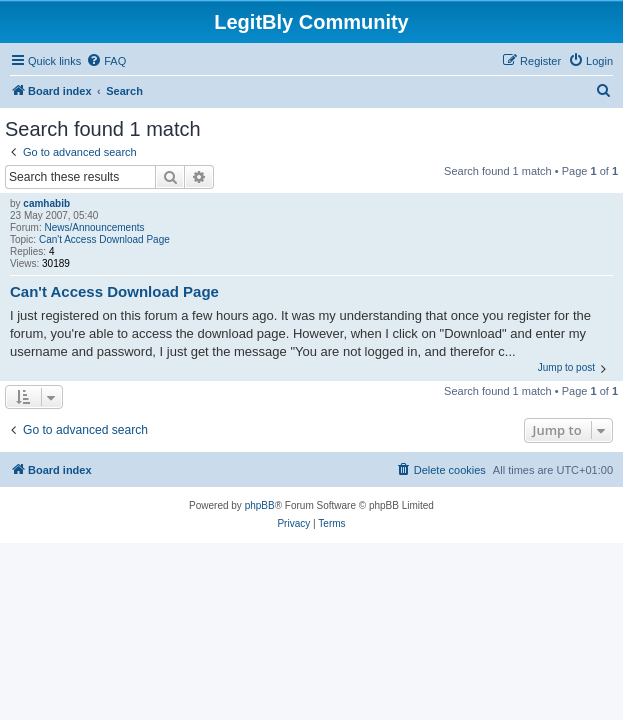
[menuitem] (106, 61)
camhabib (46, 203)
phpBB (260, 505)
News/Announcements (94, 227)
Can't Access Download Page (104, 239)
